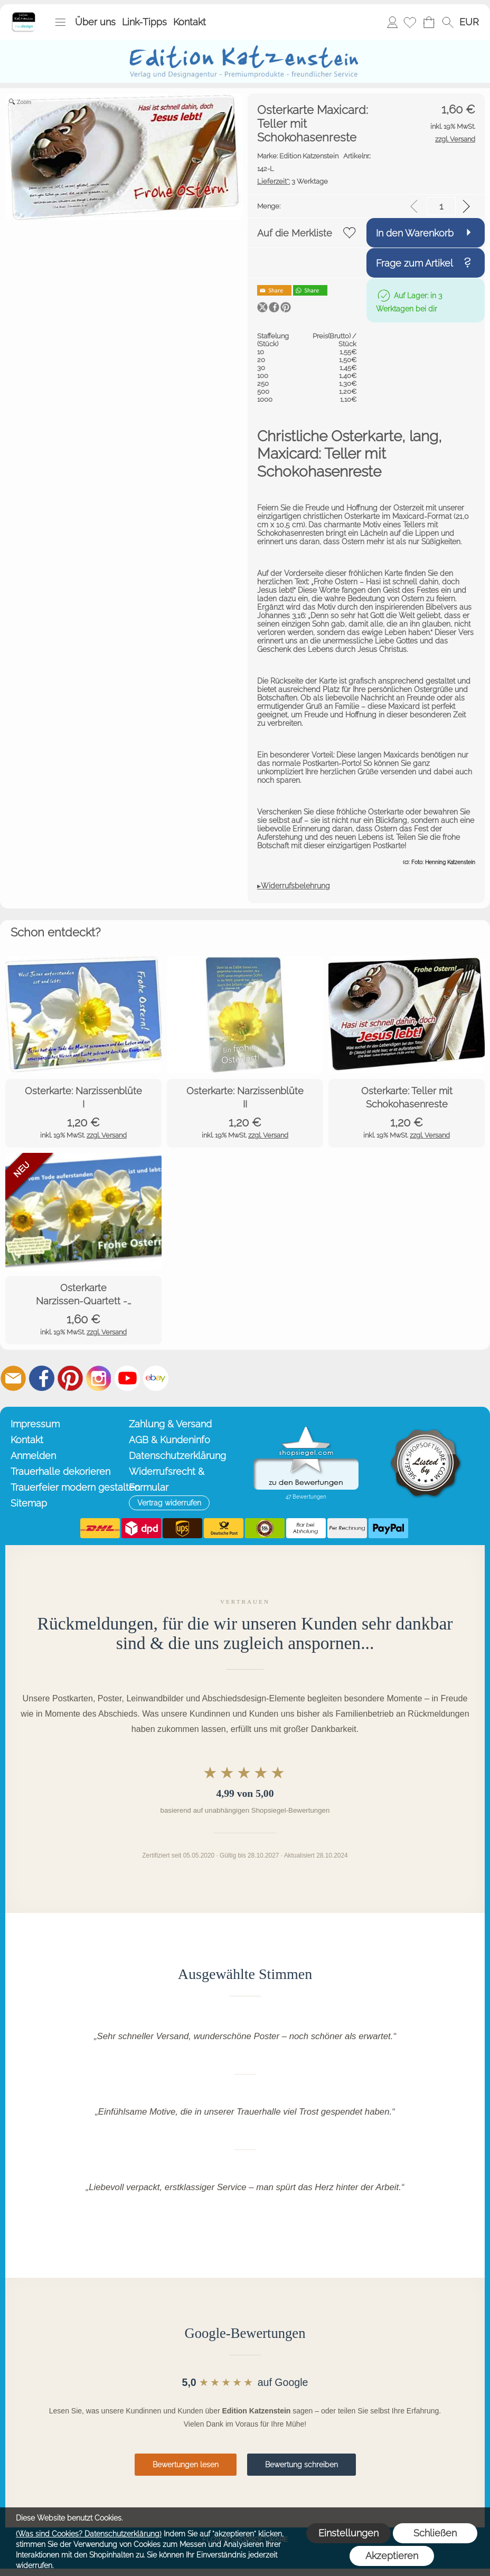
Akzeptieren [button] (391, 2555)
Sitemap (29, 1503)
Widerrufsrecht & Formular (166, 1479)
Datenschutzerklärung (177, 1455)
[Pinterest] (70, 1378)
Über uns (95, 21)
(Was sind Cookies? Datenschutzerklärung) (89, 2534)
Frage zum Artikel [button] (414, 263)
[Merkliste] (410, 22)
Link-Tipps (144, 21)
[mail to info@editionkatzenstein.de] (13, 1378)
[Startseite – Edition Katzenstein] (23, 15)
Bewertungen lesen (186, 2464)
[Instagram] (99, 1378)
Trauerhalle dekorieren (60, 1471)
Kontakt (189, 21)
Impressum (35, 1423)
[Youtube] (127, 1378)
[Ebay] (156, 1378)
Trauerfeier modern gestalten (67, 1487)
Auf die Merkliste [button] (294, 233)
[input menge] (441, 206)
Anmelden (392, 21)
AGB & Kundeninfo (169, 1439)
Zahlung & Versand (170, 1423)
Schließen (435, 2533)
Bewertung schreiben (301, 2464)
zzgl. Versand (107, 1135)
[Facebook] (42, 1378)
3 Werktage (292, 181)
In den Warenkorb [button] (415, 233)
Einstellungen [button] (348, 2533)
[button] (60, 22)
